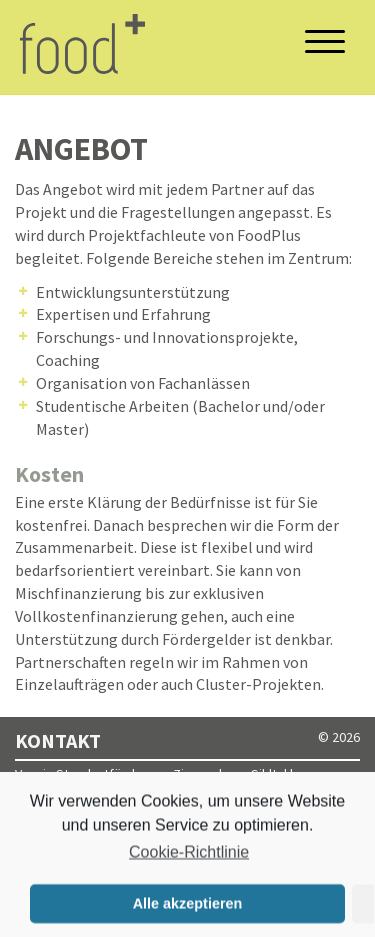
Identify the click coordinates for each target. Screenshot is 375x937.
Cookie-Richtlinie (189, 854)
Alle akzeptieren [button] (188, 906)
